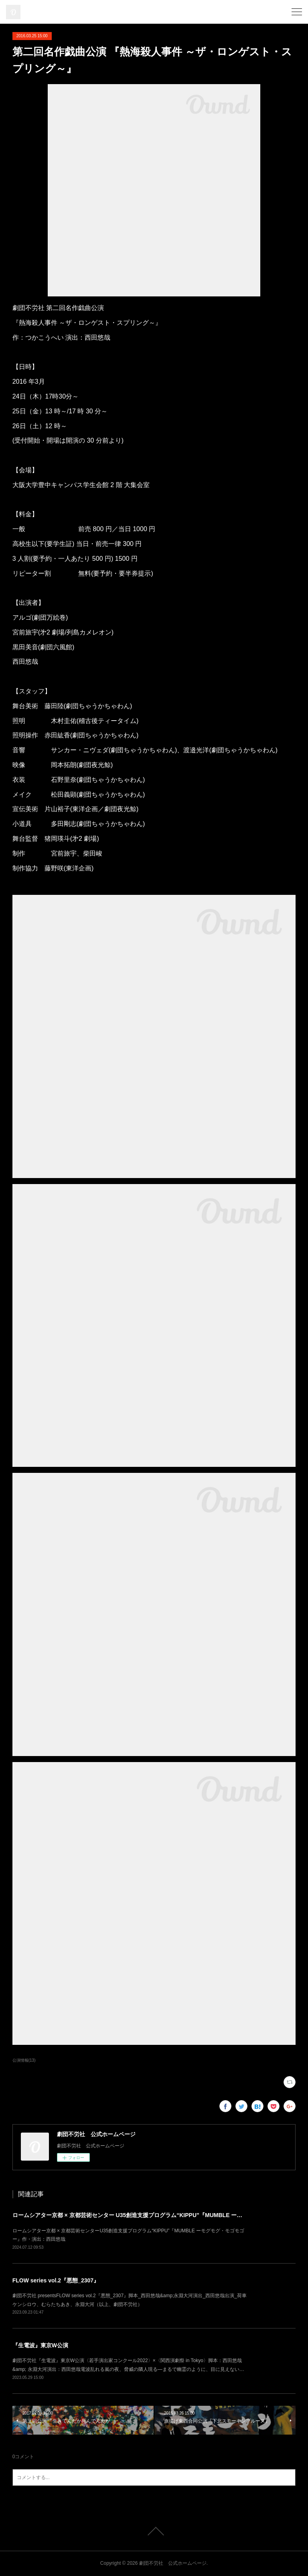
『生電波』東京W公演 (40, 2345)
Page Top (154, 2531)
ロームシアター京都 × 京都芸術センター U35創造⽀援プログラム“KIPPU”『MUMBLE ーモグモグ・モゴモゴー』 (155, 2215)
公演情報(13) (24, 2060)
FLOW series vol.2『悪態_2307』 (55, 2280)
